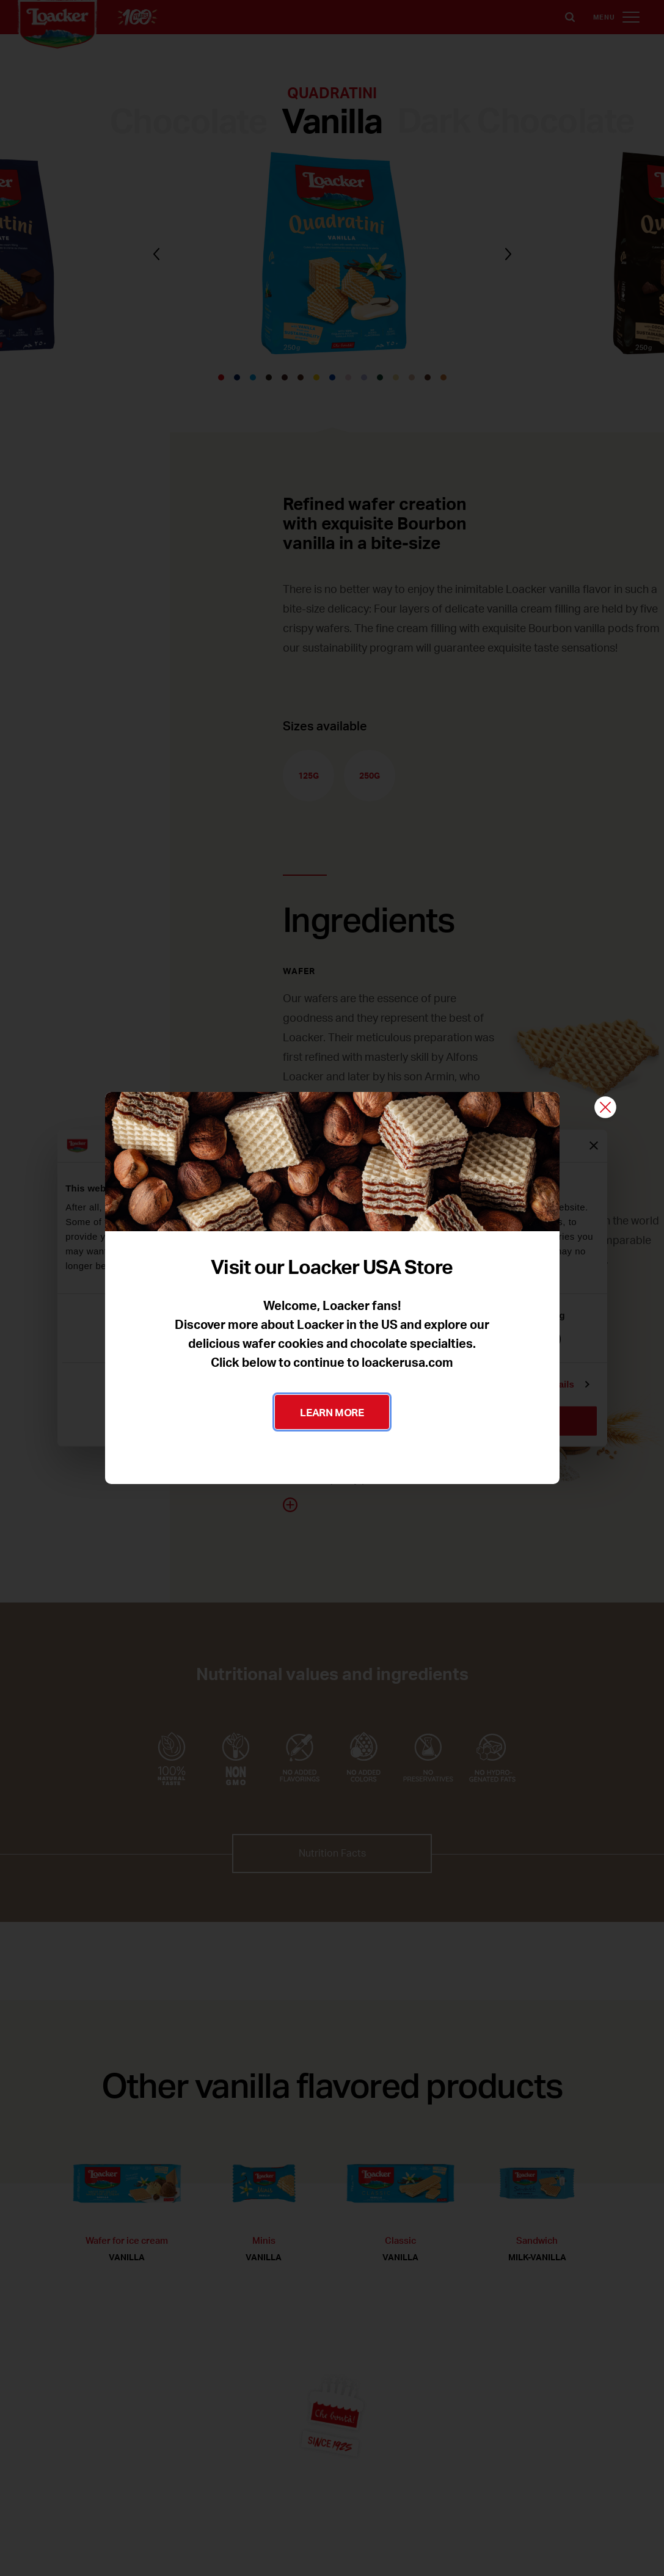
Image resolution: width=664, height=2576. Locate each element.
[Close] (605, 1108)
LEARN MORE (332, 1412)
